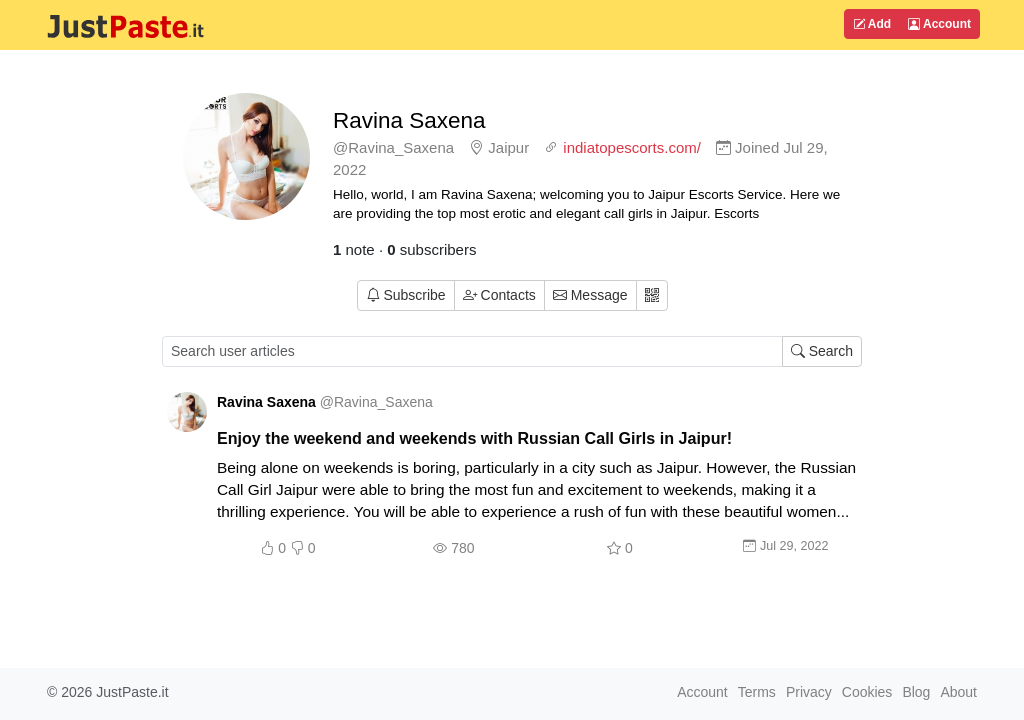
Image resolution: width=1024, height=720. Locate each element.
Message (590, 295)
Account (939, 24)
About (958, 692)
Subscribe (406, 295)
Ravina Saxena (409, 120)
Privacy (809, 692)
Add (872, 24)
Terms (757, 692)
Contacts (499, 295)
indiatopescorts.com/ (632, 147)
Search (822, 351)
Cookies (867, 692)
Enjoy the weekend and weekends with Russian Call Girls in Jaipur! (474, 438)
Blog (916, 692)
